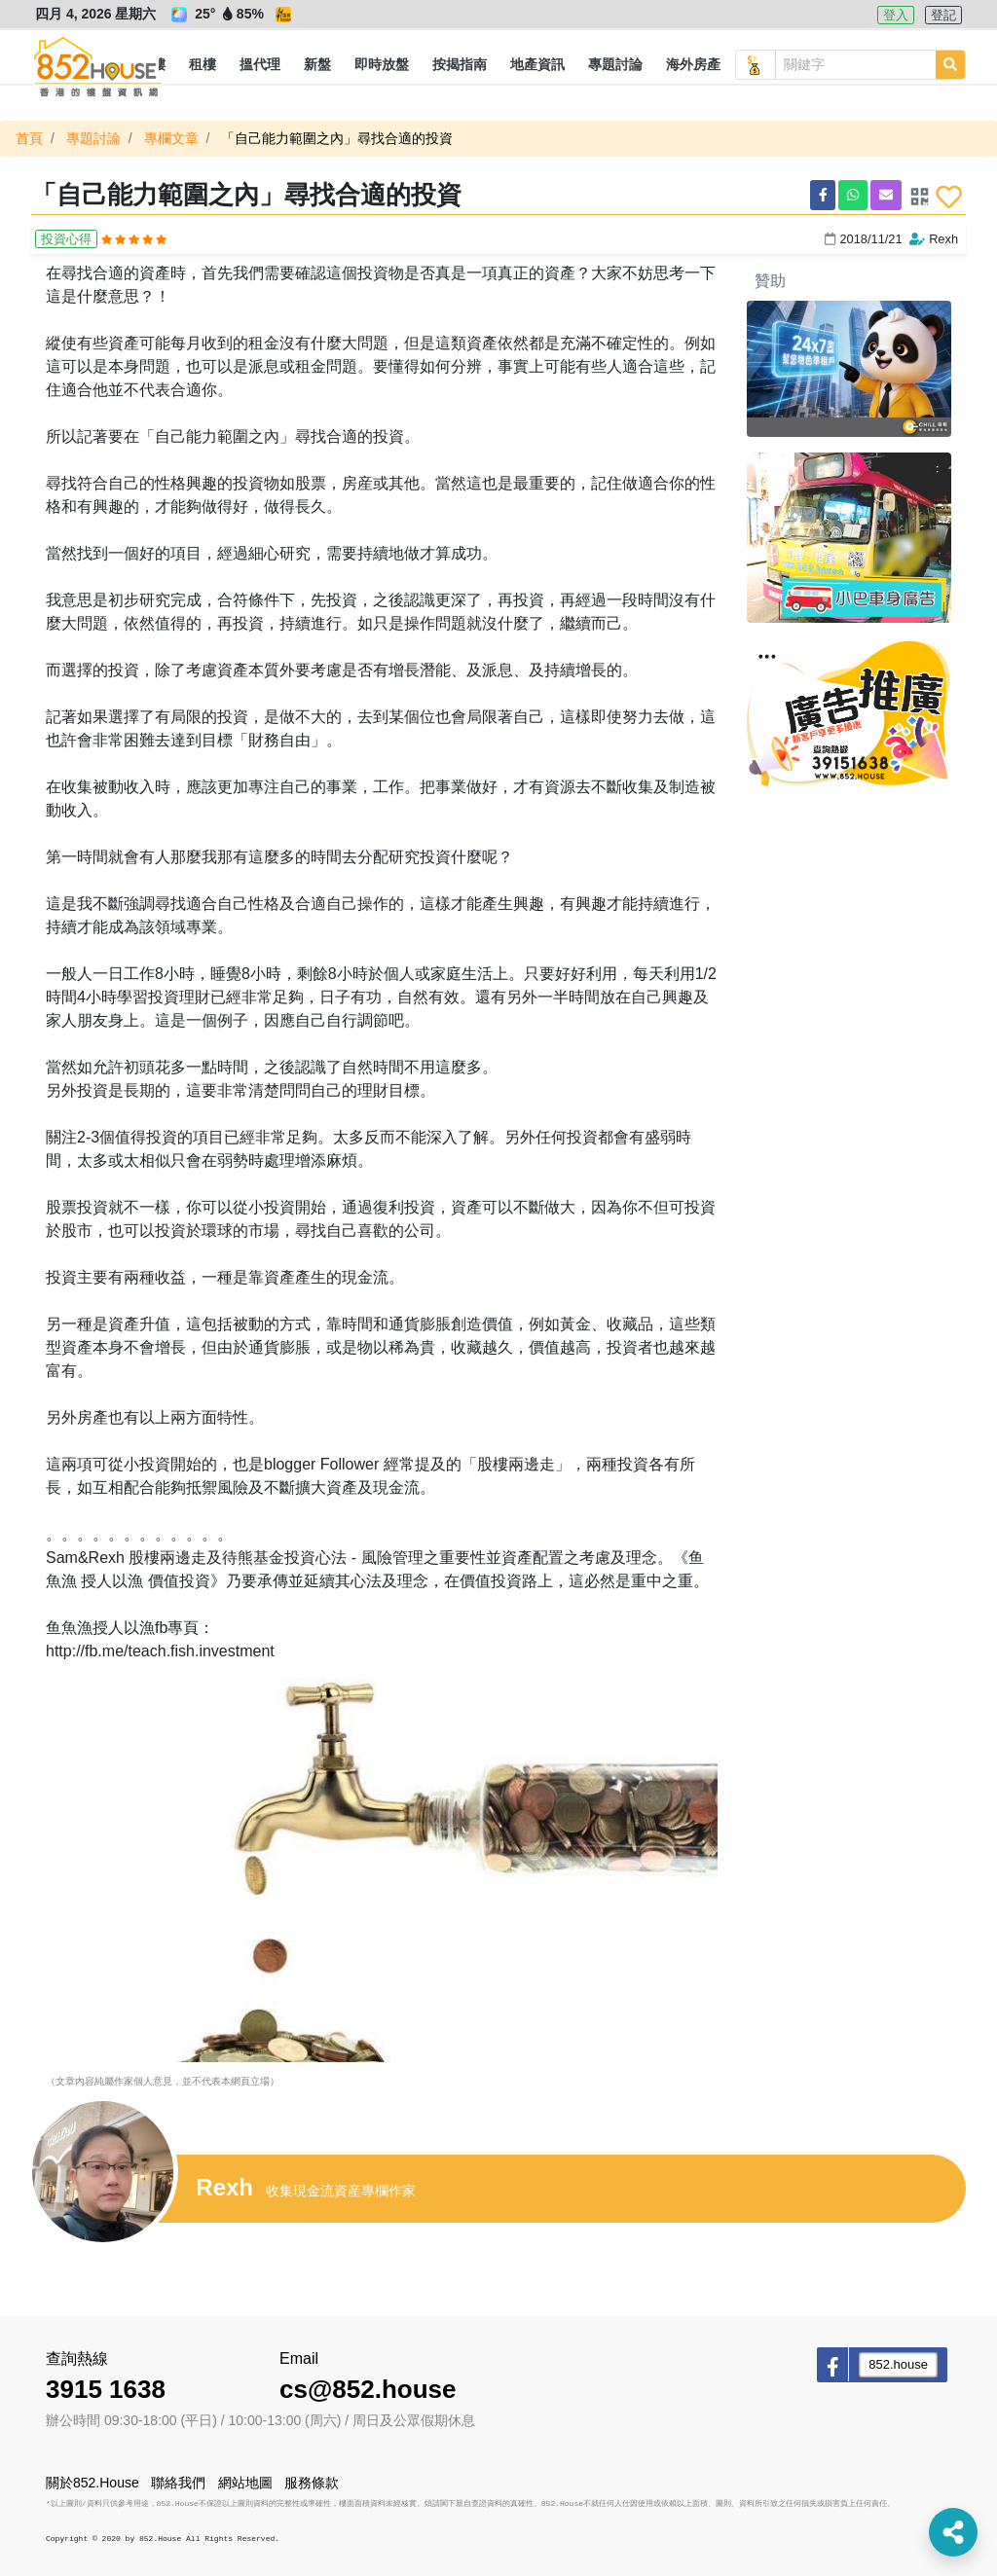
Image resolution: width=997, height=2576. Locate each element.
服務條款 (311, 2482)
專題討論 (93, 138)
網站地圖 (245, 2482)
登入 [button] (895, 15)
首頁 (29, 138)
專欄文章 (171, 138)
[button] (202, 65)
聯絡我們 (178, 2482)
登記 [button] (943, 15)
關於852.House (92, 2482)
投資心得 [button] (66, 239)
